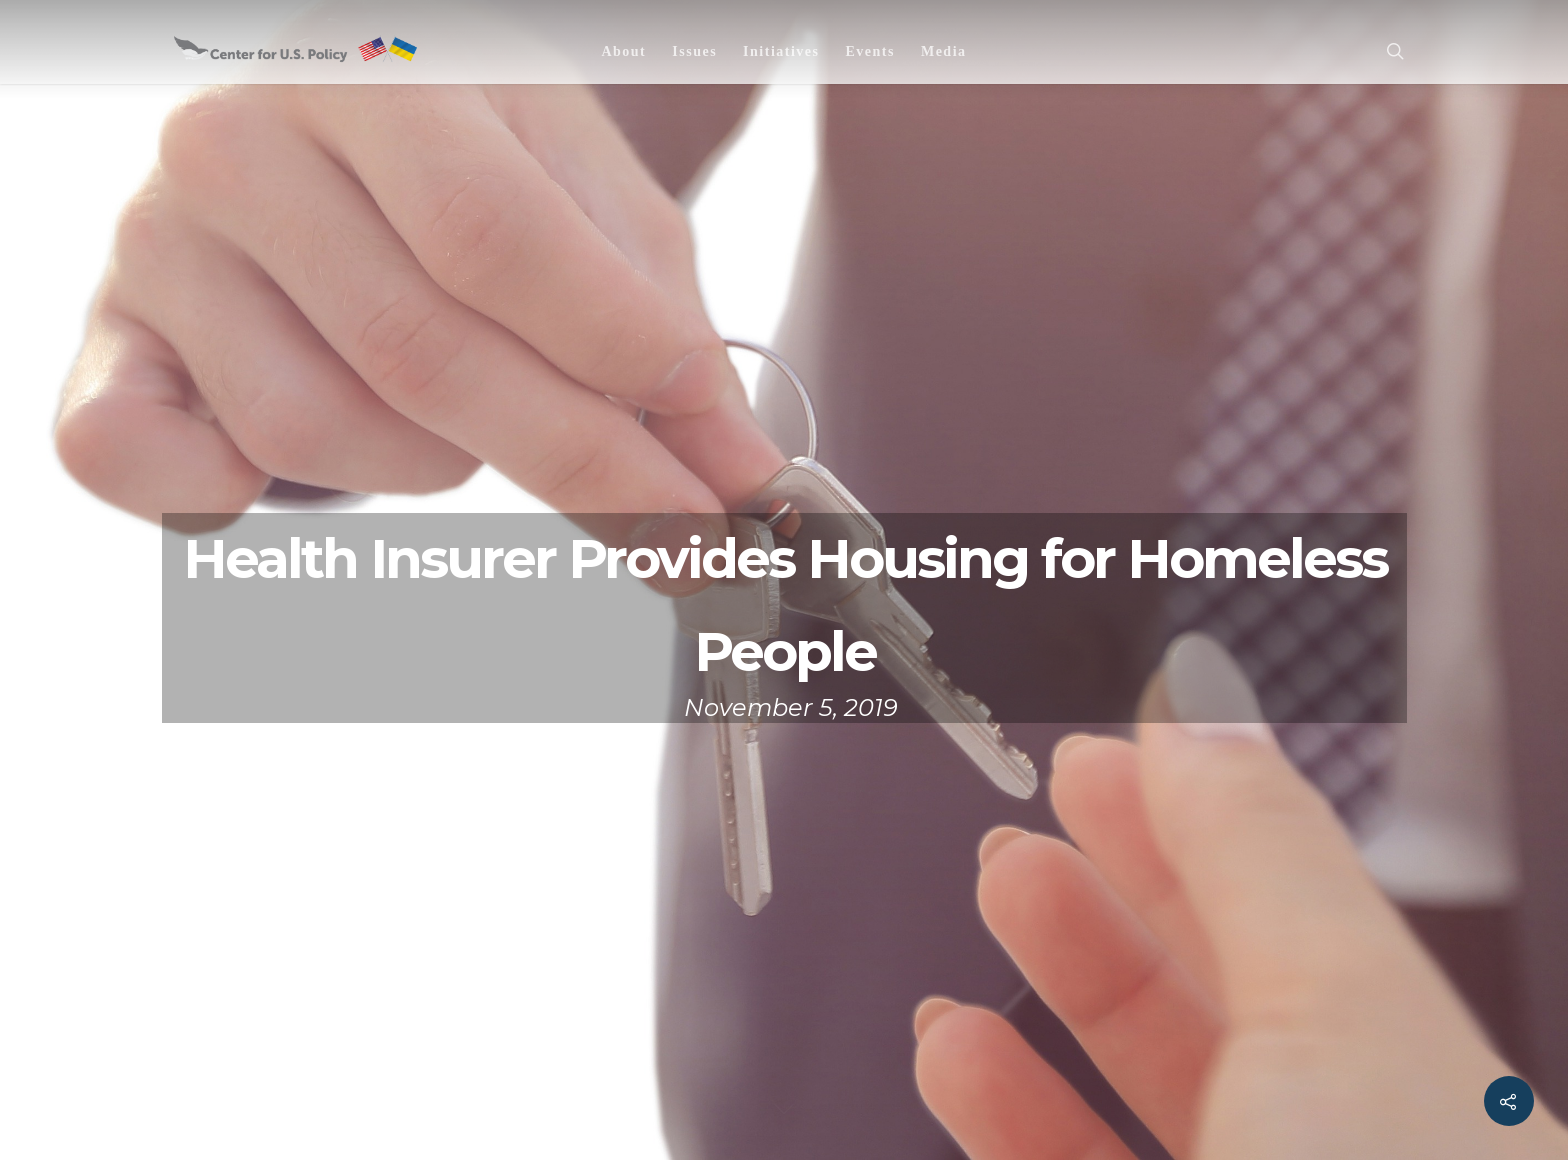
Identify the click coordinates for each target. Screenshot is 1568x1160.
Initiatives (781, 51)
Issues (694, 51)
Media (944, 51)
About (623, 51)
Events (869, 51)
